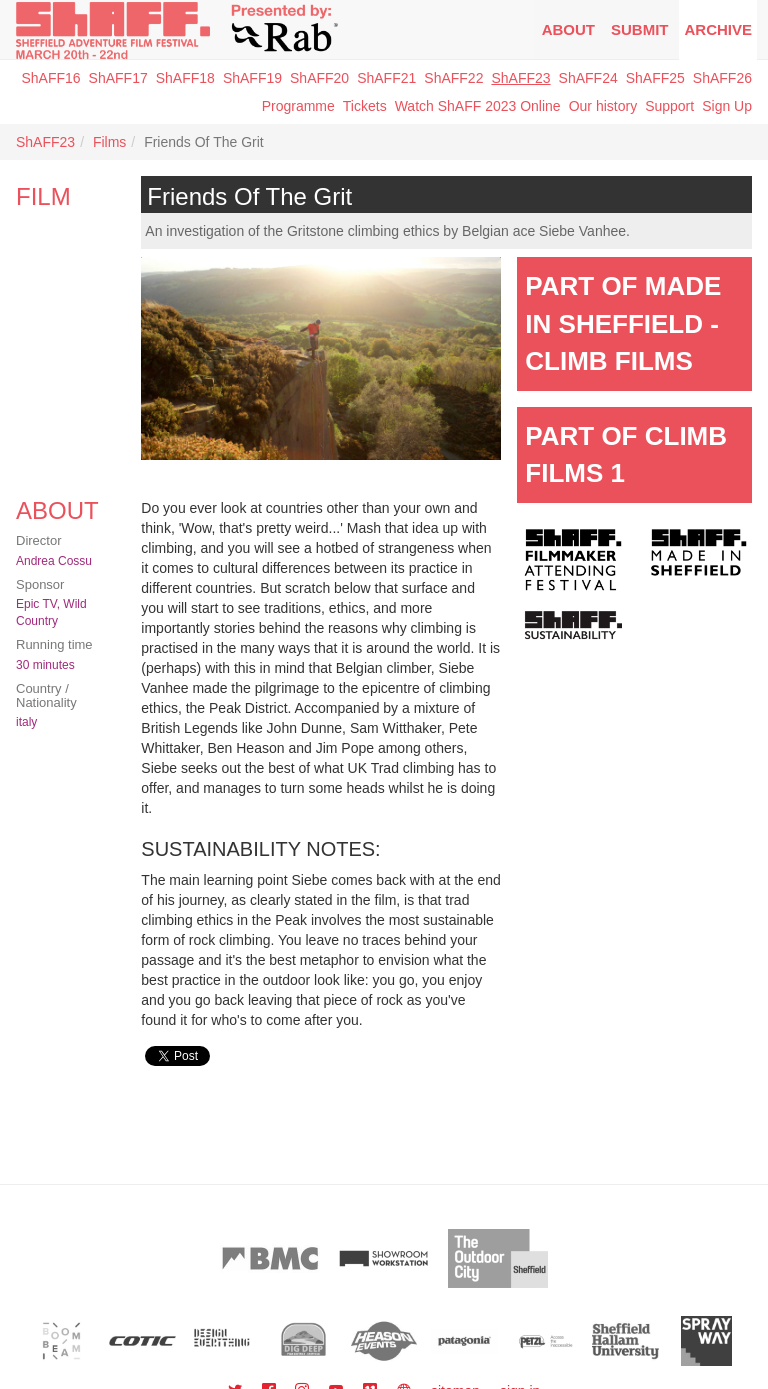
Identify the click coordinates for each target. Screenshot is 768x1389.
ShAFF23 (520, 78)
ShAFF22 (453, 78)
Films (109, 142)
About (568, 29)
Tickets (365, 106)
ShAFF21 (386, 78)
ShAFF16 (50, 78)
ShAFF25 (655, 78)
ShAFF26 (722, 78)
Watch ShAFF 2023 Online (478, 106)
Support (669, 106)
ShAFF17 (118, 78)
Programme (298, 106)
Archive (718, 29)
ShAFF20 (319, 78)
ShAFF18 (185, 78)
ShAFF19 (252, 78)
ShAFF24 (588, 78)
